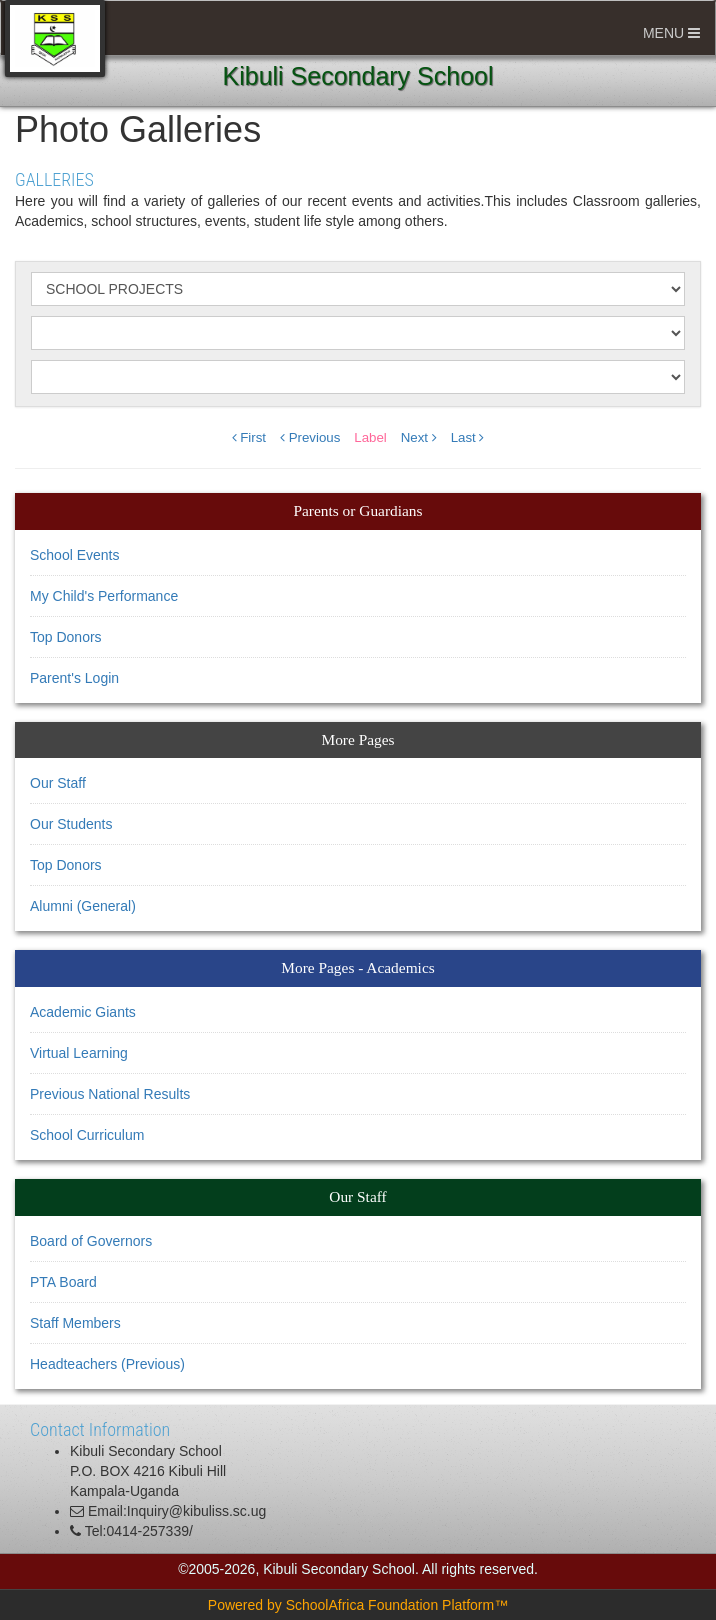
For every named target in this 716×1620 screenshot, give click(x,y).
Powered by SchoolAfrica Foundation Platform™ (358, 1605)
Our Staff (58, 783)
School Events (75, 555)
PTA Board (63, 1282)
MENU (671, 33)
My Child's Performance (104, 596)
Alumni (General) (83, 906)
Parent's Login (74, 678)
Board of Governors (91, 1241)
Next (419, 437)
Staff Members (75, 1323)
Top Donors (66, 637)
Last (468, 437)
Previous (310, 437)
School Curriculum (87, 1135)
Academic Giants (83, 1012)
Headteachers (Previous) (107, 1364)
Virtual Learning (79, 1053)
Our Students (71, 824)
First (249, 437)
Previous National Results (110, 1094)
